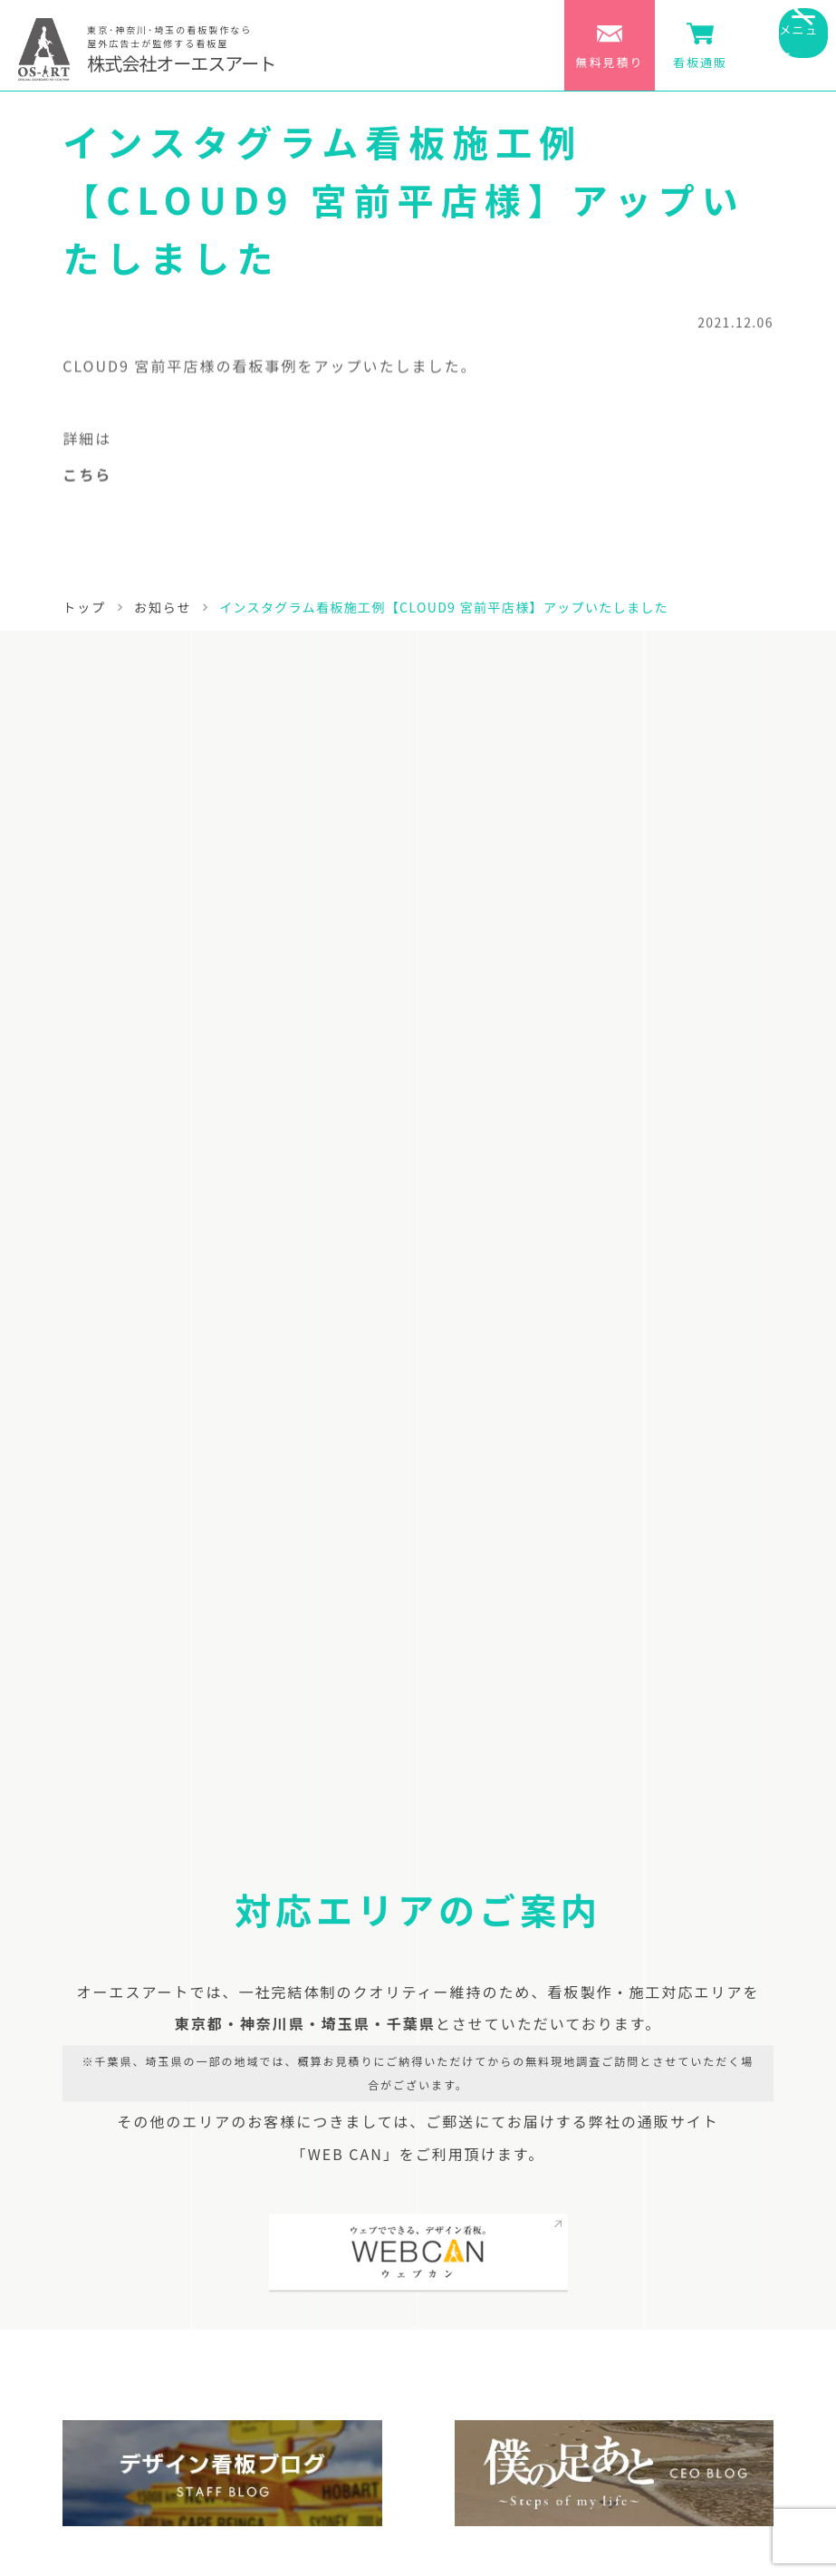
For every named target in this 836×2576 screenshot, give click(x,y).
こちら (86, 480)
